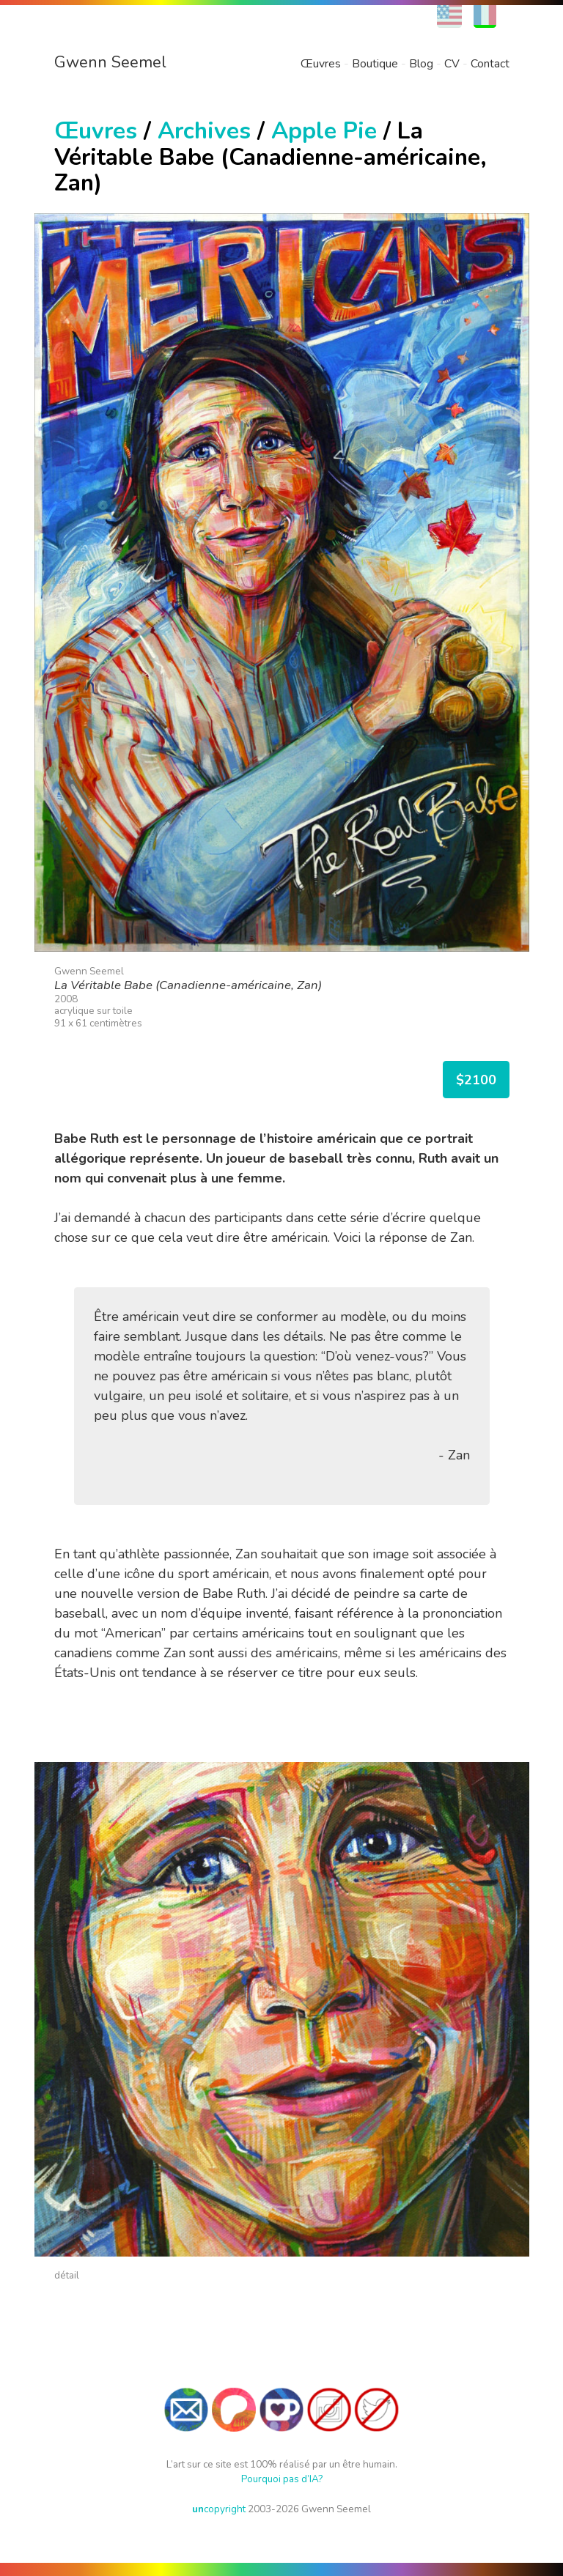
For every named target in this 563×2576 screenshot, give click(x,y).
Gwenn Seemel (110, 62)
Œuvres (321, 64)
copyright (219, 2509)
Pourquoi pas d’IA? (282, 2479)
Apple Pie (324, 131)
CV (452, 64)
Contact (490, 64)
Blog (421, 64)
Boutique (375, 64)
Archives (204, 131)
